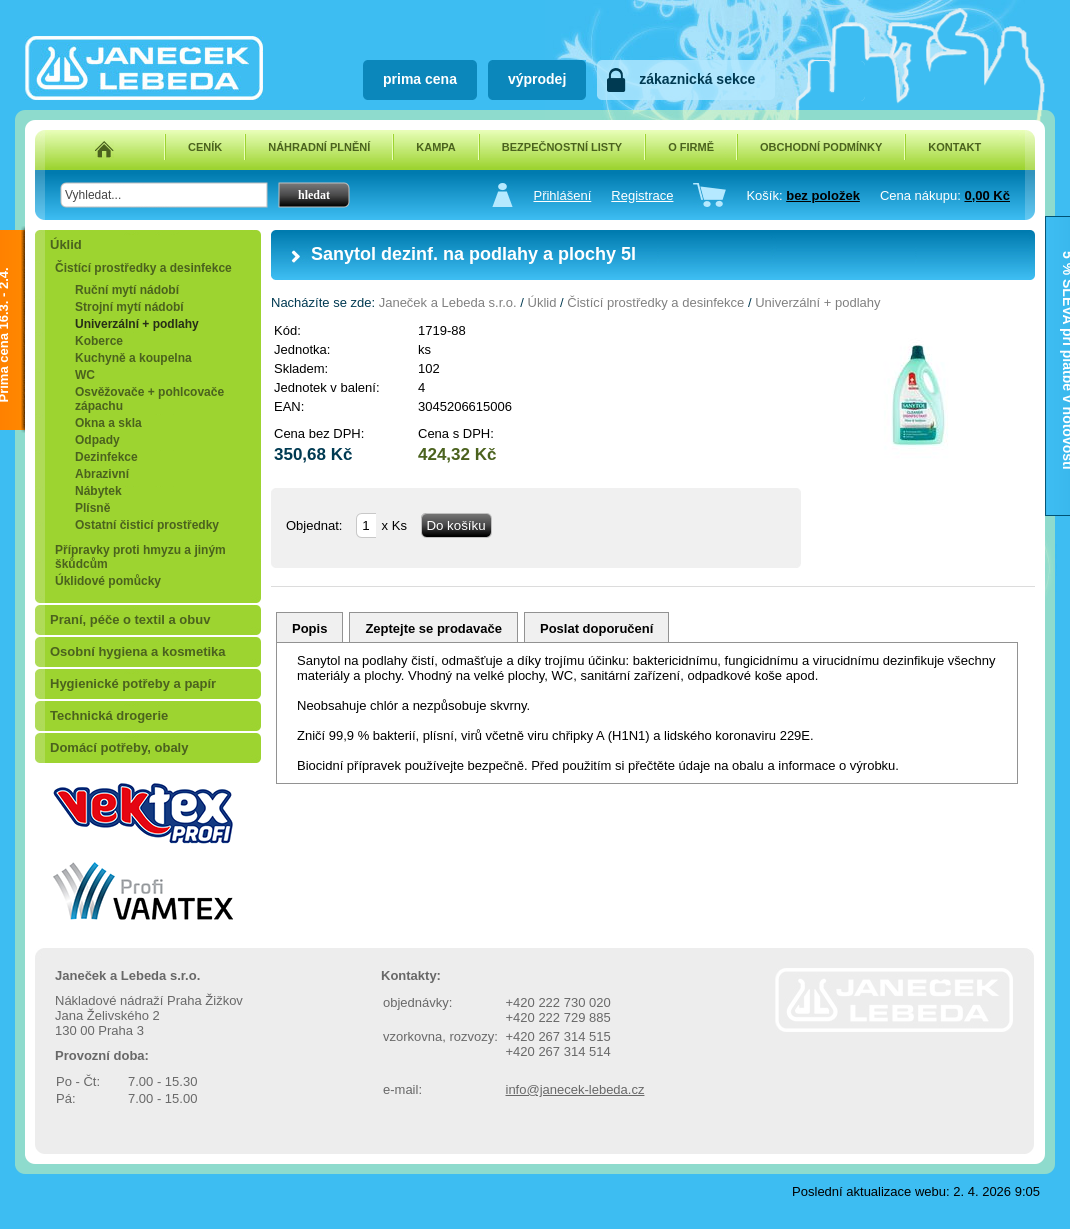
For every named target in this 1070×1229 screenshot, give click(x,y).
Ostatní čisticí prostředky (147, 525)
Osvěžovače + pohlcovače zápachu (149, 399)
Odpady (97, 440)
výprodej (537, 79)
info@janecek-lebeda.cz (575, 1089)
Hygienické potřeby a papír (133, 683)
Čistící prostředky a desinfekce (143, 268)
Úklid (66, 244)
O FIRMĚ (691, 147)
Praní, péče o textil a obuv (130, 619)
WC (85, 375)
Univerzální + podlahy (137, 324)
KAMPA (436, 147)
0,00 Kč (987, 195)
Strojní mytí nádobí (129, 307)
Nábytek (98, 491)
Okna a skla (108, 423)
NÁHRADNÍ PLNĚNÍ (319, 147)
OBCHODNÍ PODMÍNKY (821, 147)
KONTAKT (954, 147)
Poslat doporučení (596, 628)
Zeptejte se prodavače (433, 628)
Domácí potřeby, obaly (119, 747)
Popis (309, 628)
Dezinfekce (106, 457)
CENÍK (205, 147)
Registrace (642, 195)
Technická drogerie (109, 715)
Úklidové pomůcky (108, 581)
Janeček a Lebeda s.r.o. (448, 302)
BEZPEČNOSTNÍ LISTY (562, 147)
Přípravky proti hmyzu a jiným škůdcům (140, 557)
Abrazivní (102, 474)
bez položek (823, 195)
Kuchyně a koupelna (133, 358)
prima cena (420, 79)
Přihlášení (562, 195)
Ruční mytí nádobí (127, 290)
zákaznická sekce (697, 79)
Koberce (99, 341)
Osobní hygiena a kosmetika (138, 651)
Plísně (92, 508)
